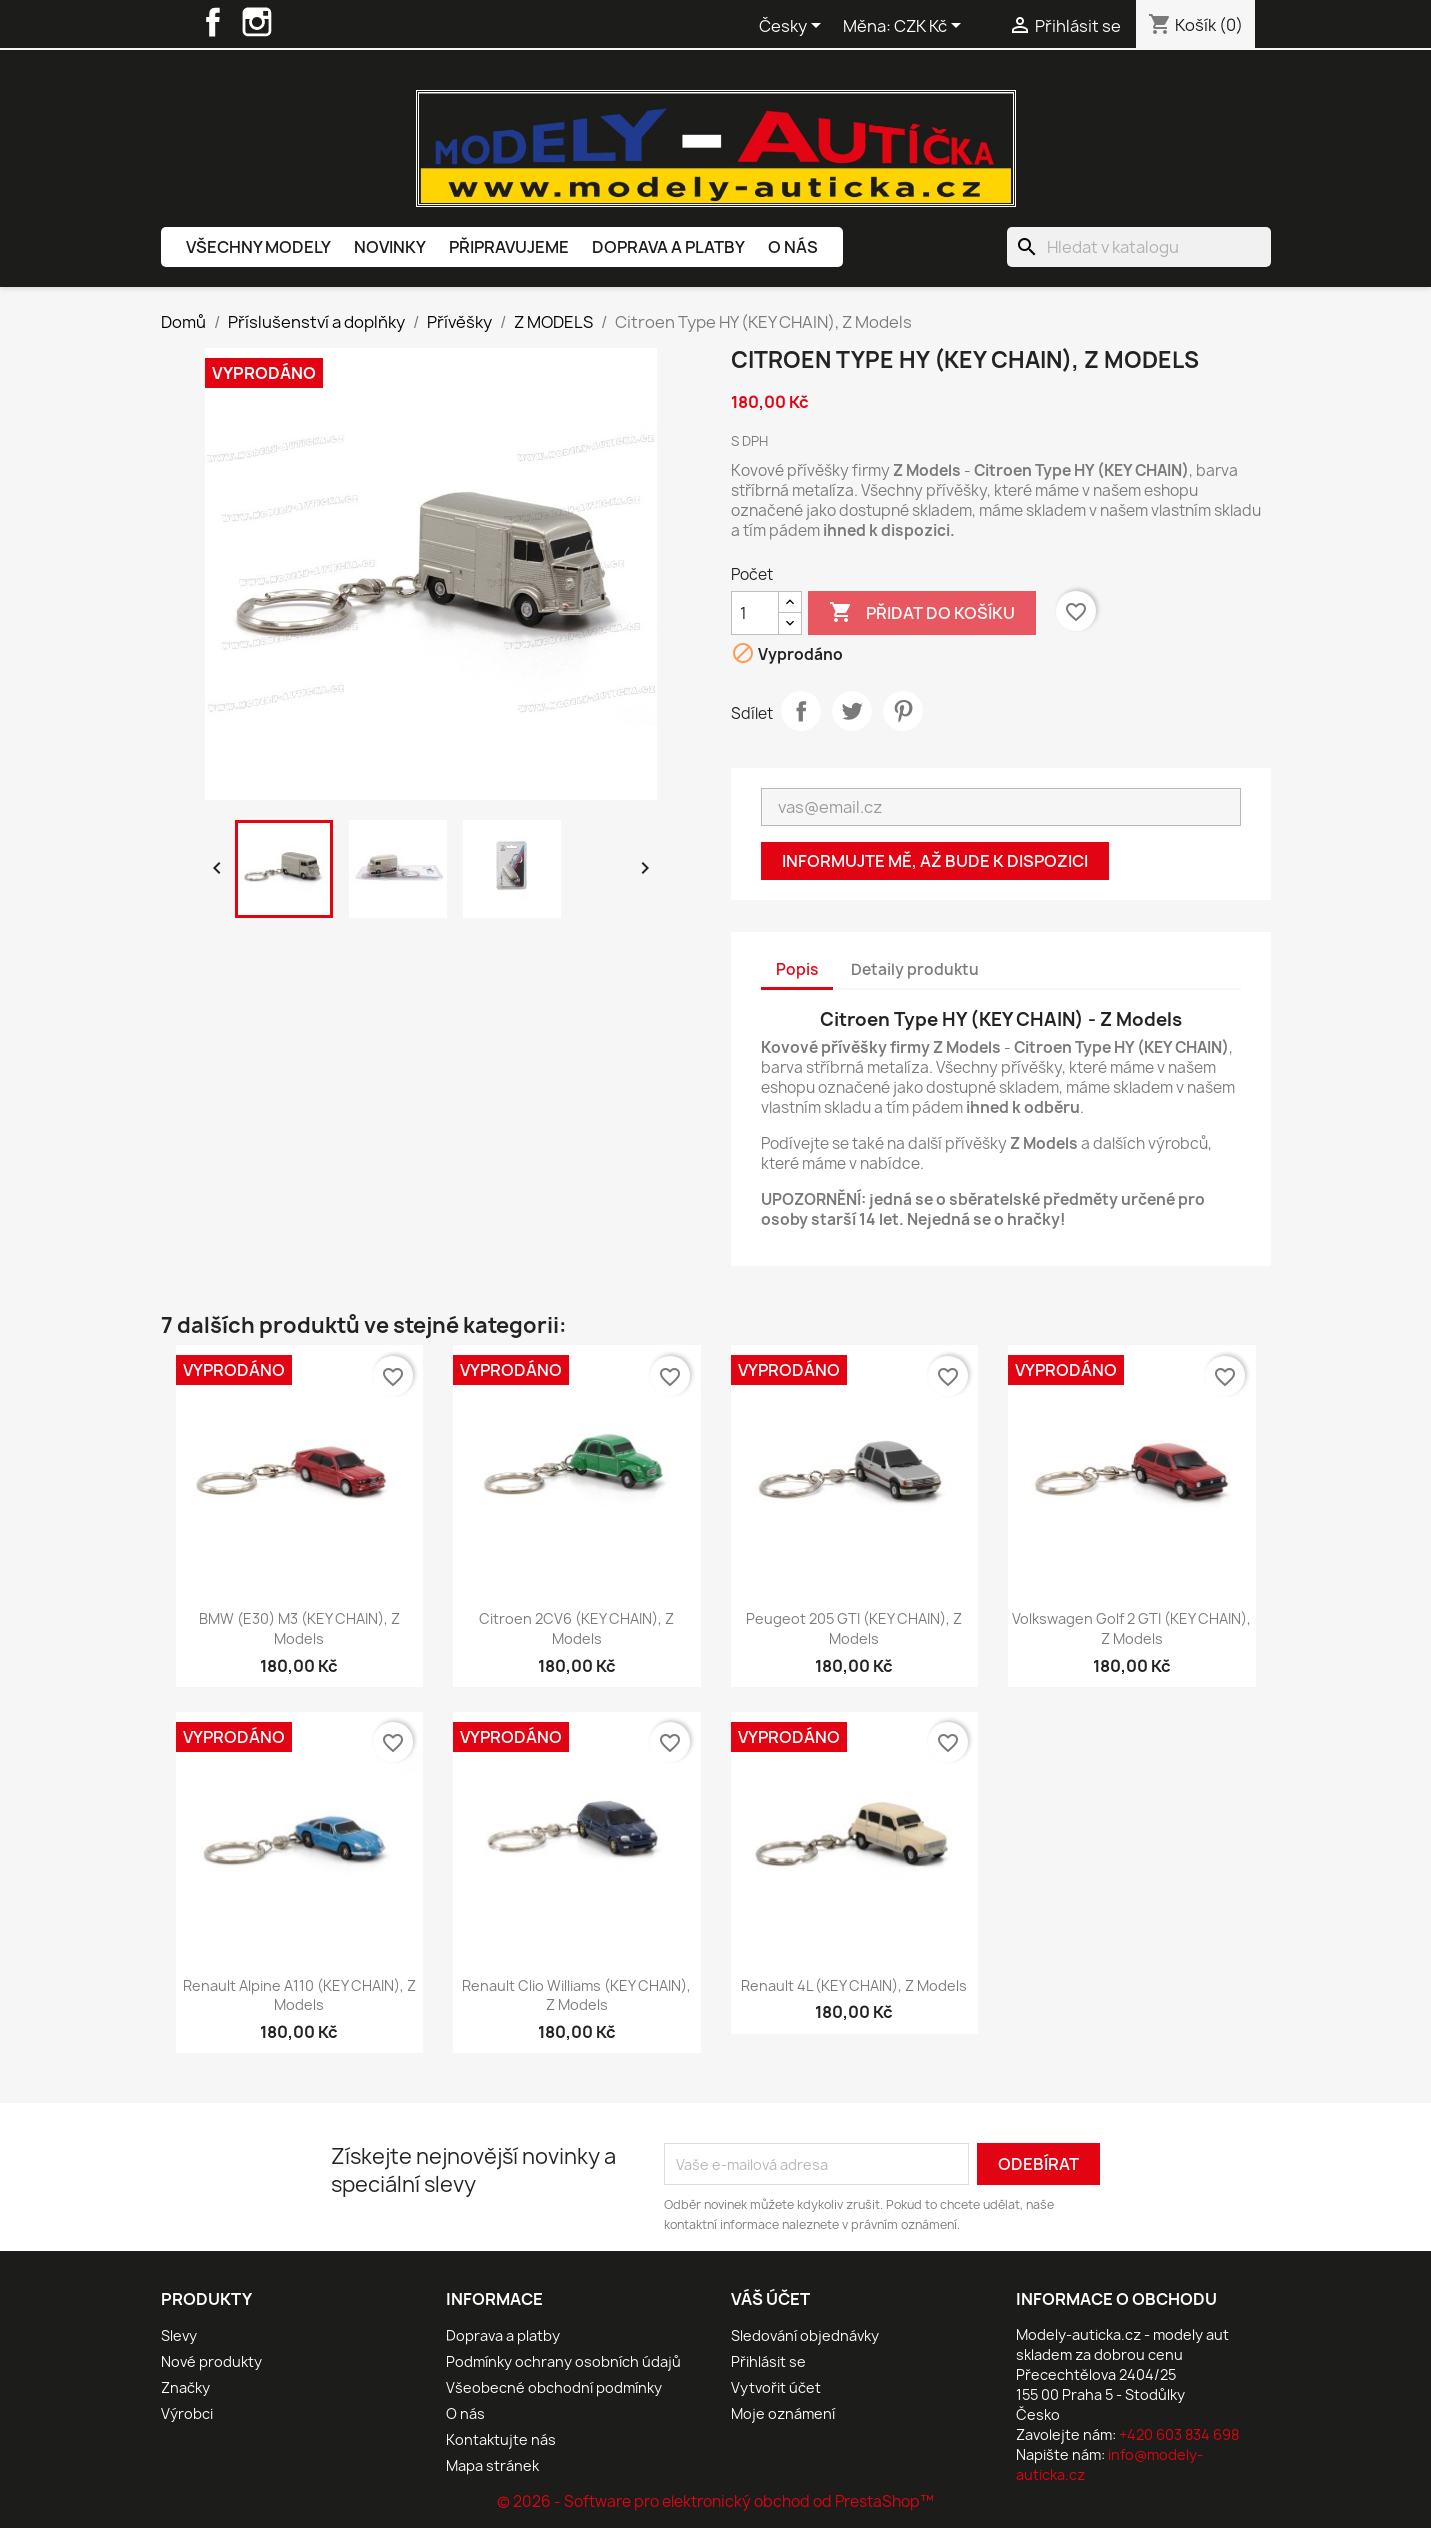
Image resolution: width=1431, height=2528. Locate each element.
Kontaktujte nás (501, 2439)
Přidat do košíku (922, 613)
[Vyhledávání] (1139, 247)
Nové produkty (211, 2361)
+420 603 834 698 (1179, 2434)
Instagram (257, 22)
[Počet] (755, 613)
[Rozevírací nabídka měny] (931, 27)
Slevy (179, 2335)
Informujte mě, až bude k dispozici (935, 861)
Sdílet (801, 711)
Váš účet (770, 2299)
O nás (793, 247)
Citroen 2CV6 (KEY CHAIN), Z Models (576, 1628)
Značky (185, 2387)
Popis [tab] (797, 969)
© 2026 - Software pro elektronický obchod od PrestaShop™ (715, 2501)
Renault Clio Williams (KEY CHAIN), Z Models (576, 1995)
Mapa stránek (492, 2465)
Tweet (852, 711)
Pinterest (903, 711)
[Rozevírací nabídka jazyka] (793, 27)
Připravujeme (509, 247)
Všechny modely (258, 247)
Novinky (390, 247)
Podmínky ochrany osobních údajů (563, 2361)
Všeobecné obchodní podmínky (554, 2387)
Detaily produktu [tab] (915, 969)
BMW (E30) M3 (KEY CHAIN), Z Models (299, 1628)
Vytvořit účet (776, 2387)
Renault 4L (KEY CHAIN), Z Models (854, 1985)
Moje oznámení (783, 2413)
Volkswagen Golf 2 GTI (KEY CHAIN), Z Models (1131, 1628)
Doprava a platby (668, 247)
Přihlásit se (768, 2361)
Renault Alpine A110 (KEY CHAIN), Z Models (299, 1995)
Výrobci (187, 2413)
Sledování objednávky (805, 2335)
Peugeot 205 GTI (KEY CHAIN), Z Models (854, 1628)
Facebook (213, 22)
